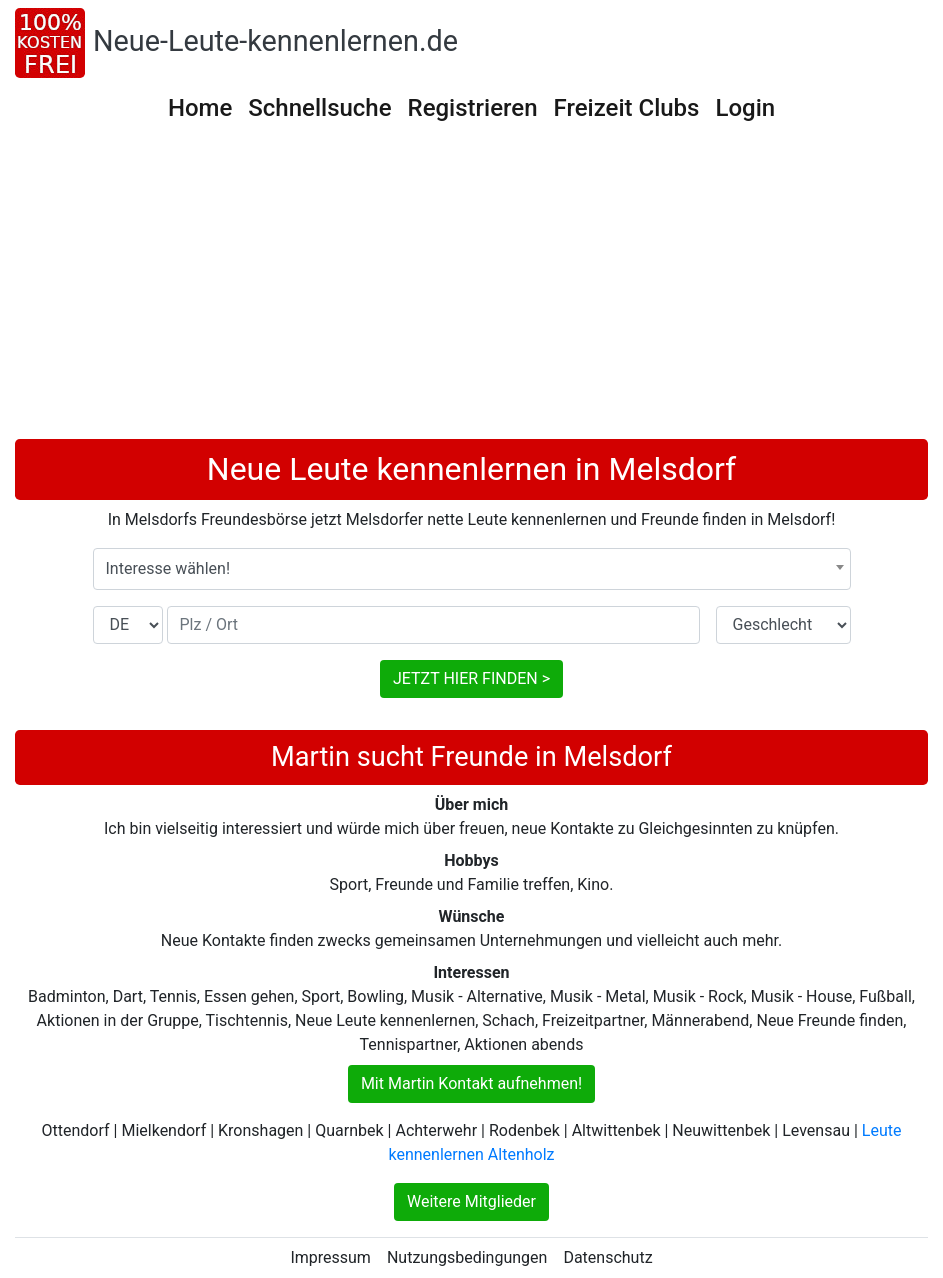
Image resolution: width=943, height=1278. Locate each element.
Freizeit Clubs (627, 108)
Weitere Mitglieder (471, 1201)
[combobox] (472, 569)
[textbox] (472, 569)
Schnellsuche (319, 108)
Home (200, 108)
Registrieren (473, 108)
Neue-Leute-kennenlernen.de (275, 41)
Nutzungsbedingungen (467, 1257)
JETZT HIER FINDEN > (471, 678)
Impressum (330, 1257)
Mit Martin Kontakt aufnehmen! (471, 1083)
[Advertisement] (471, 289)
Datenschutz (607, 1257)
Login (745, 108)
